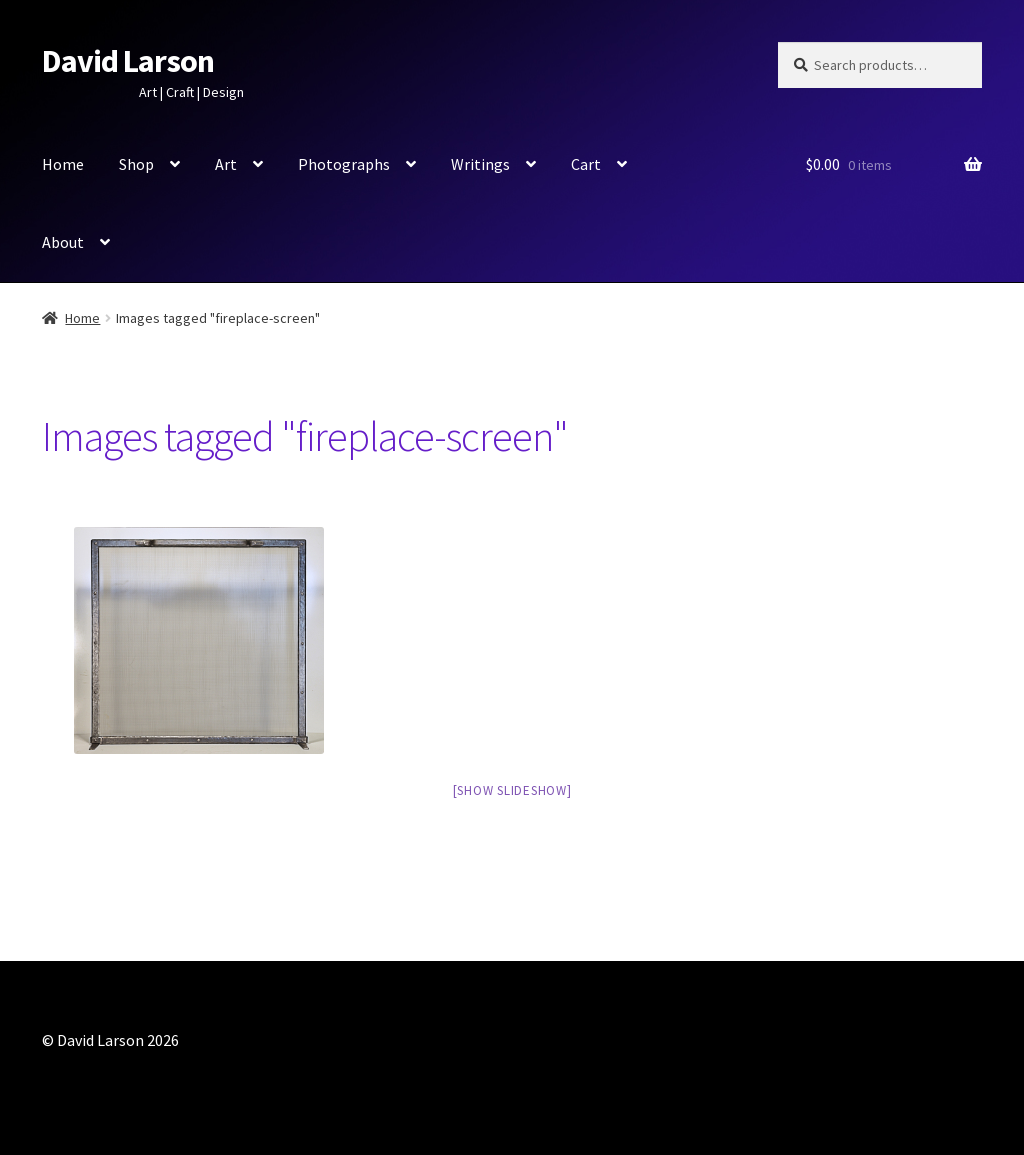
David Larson (128, 61)
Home (63, 164)
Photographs (344, 164)
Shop (136, 164)
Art (226, 164)
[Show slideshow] (512, 790)
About (63, 242)
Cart (586, 164)
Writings (480, 164)
